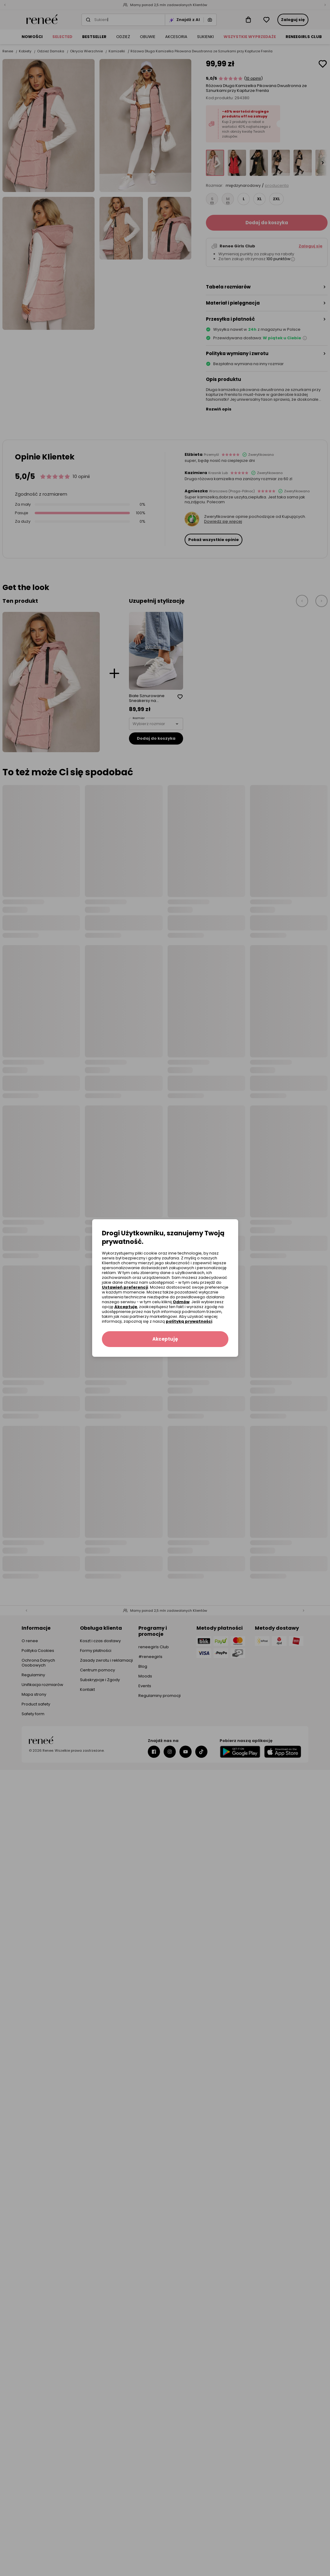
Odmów (181, 1302)
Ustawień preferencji (125, 1287)
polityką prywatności (189, 1321)
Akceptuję (125, 1307)
